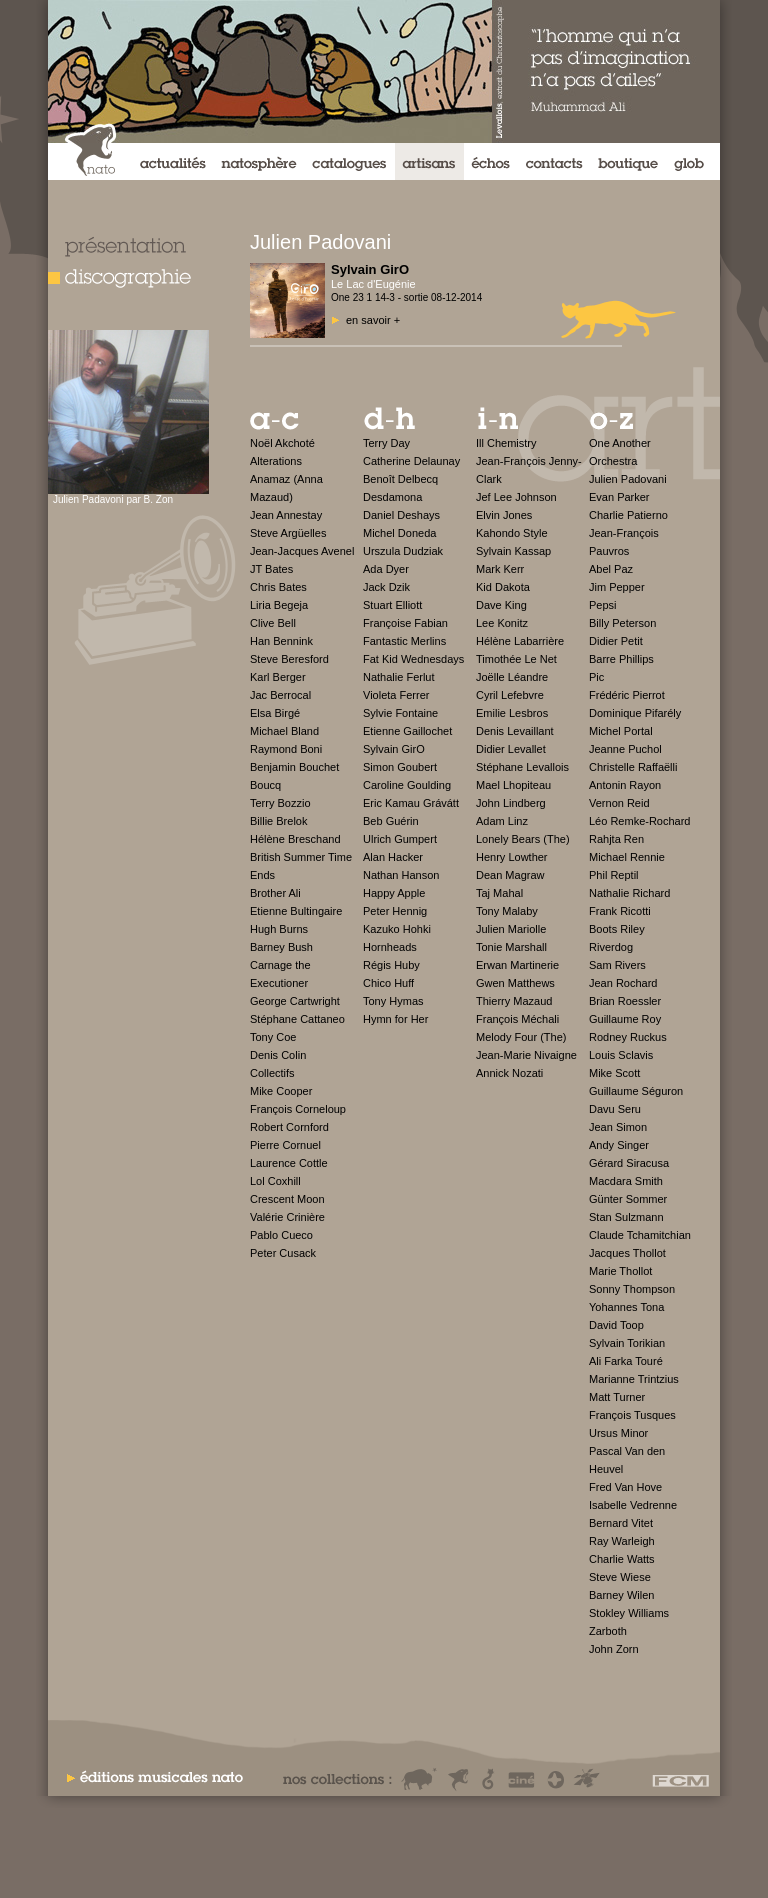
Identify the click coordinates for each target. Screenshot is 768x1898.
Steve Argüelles (288, 533)
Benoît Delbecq (400, 479)
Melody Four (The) (521, 1037)
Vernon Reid (619, 803)
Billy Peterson (622, 623)
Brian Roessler (625, 1001)
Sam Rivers (617, 965)
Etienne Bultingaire (296, 911)
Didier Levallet (511, 749)
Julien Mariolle (511, 929)
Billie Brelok (278, 821)
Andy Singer (619, 1145)
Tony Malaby (507, 911)
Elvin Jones (504, 515)
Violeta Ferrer (396, 695)
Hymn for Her (395, 1019)
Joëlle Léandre (512, 677)
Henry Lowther (512, 857)
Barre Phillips (621, 659)
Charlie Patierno (628, 515)
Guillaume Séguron (636, 1091)
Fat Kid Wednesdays (413, 659)
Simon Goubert (400, 767)
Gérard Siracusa (629, 1163)
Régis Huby (391, 965)
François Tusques (632, 1415)
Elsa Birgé (275, 713)
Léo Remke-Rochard (640, 821)
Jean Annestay (286, 515)
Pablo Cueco (281, 1235)
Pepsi (603, 605)
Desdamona (392, 497)
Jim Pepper (617, 587)
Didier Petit (616, 641)
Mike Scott (614, 1073)
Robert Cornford (289, 1127)
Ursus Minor (618, 1433)
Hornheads (390, 947)
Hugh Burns (279, 929)
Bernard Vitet (621, 1523)
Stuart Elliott (392, 605)
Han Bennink (281, 641)
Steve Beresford (289, 659)
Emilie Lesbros (512, 713)
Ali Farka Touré (626, 1361)
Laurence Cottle (289, 1163)
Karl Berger (278, 677)
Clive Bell (273, 623)
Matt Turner (617, 1397)
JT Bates (271, 569)
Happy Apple (394, 893)
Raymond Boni (286, 749)
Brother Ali (275, 893)
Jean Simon (618, 1127)
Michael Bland (284, 731)
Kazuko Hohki (397, 929)
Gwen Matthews (515, 983)
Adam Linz (502, 821)
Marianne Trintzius (634, 1379)
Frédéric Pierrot (627, 695)
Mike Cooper (281, 1091)
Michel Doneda (399, 533)
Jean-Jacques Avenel (302, 551)
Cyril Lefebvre (510, 695)
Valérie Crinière (287, 1217)
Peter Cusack (283, 1253)
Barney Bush (281, 947)
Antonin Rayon (625, 785)
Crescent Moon (287, 1199)
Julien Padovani (628, 479)
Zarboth (608, 1631)
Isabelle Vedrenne (633, 1505)
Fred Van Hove (625, 1487)
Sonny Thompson (632, 1289)
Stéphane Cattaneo (297, 1019)
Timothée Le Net (516, 659)
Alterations (276, 461)
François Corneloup (298, 1109)
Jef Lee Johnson (516, 497)
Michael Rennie (627, 857)
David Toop (616, 1325)
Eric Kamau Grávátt (411, 803)
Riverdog (611, 947)
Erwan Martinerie (517, 965)
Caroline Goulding (407, 785)
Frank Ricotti (620, 911)
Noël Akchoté (282, 443)
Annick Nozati (509, 1073)
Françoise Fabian (405, 623)
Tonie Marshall (511, 947)
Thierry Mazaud (514, 1001)
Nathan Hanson (401, 875)
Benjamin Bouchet (294, 767)
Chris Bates (278, 587)
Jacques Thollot (627, 1253)
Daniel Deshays (401, 515)
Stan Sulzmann (626, 1217)
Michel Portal (621, 731)
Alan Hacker (393, 857)
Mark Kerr (500, 569)
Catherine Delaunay (411, 461)
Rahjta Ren (616, 839)
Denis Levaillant (515, 731)
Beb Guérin (391, 821)
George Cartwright (295, 1001)
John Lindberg (511, 803)
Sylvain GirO (394, 749)
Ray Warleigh (622, 1541)
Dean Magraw (510, 875)
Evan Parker (619, 497)
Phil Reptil (614, 875)
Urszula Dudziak (403, 551)
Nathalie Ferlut (399, 677)
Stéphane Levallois (522, 767)
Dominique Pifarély (635, 713)
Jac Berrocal (280, 695)
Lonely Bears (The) (523, 839)
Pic (596, 677)
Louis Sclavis (621, 1055)
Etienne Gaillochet (407, 731)
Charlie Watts (622, 1559)
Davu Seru (615, 1109)
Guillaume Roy (625, 1019)
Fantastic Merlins (404, 641)
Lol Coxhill (275, 1181)
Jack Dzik (386, 587)
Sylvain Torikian (627, 1343)
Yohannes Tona (626, 1307)
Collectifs (272, 1073)
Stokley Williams (629, 1613)
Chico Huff (388, 983)
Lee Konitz (502, 623)
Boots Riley (617, 929)
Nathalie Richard (629, 893)
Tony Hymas (393, 1001)
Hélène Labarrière (520, 641)
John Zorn (614, 1649)
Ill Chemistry (506, 443)
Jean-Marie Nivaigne (526, 1055)
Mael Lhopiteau (513, 785)
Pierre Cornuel (285, 1145)
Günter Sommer (628, 1199)
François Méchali (517, 1019)
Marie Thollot (620, 1271)
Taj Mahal (499, 893)
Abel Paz (611, 569)
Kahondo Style (512, 533)
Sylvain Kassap (513, 551)
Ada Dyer (386, 569)
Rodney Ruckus (628, 1037)
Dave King (501, 605)
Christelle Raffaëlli (633, 767)
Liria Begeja (279, 605)
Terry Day (386, 443)
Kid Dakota (503, 587)
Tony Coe (273, 1037)
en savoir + (373, 320)
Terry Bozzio (280, 803)
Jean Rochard (623, 983)
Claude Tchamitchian (640, 1235)
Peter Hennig (395, 911)
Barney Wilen (621, 1595)
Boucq (265, 785)
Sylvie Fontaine (400, 713)
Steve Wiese (620, 1577)
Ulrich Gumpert (400, 839)
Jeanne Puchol (625, 749)
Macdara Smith (626, 1181)
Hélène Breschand (295, 839)
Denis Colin (278, 1055)
